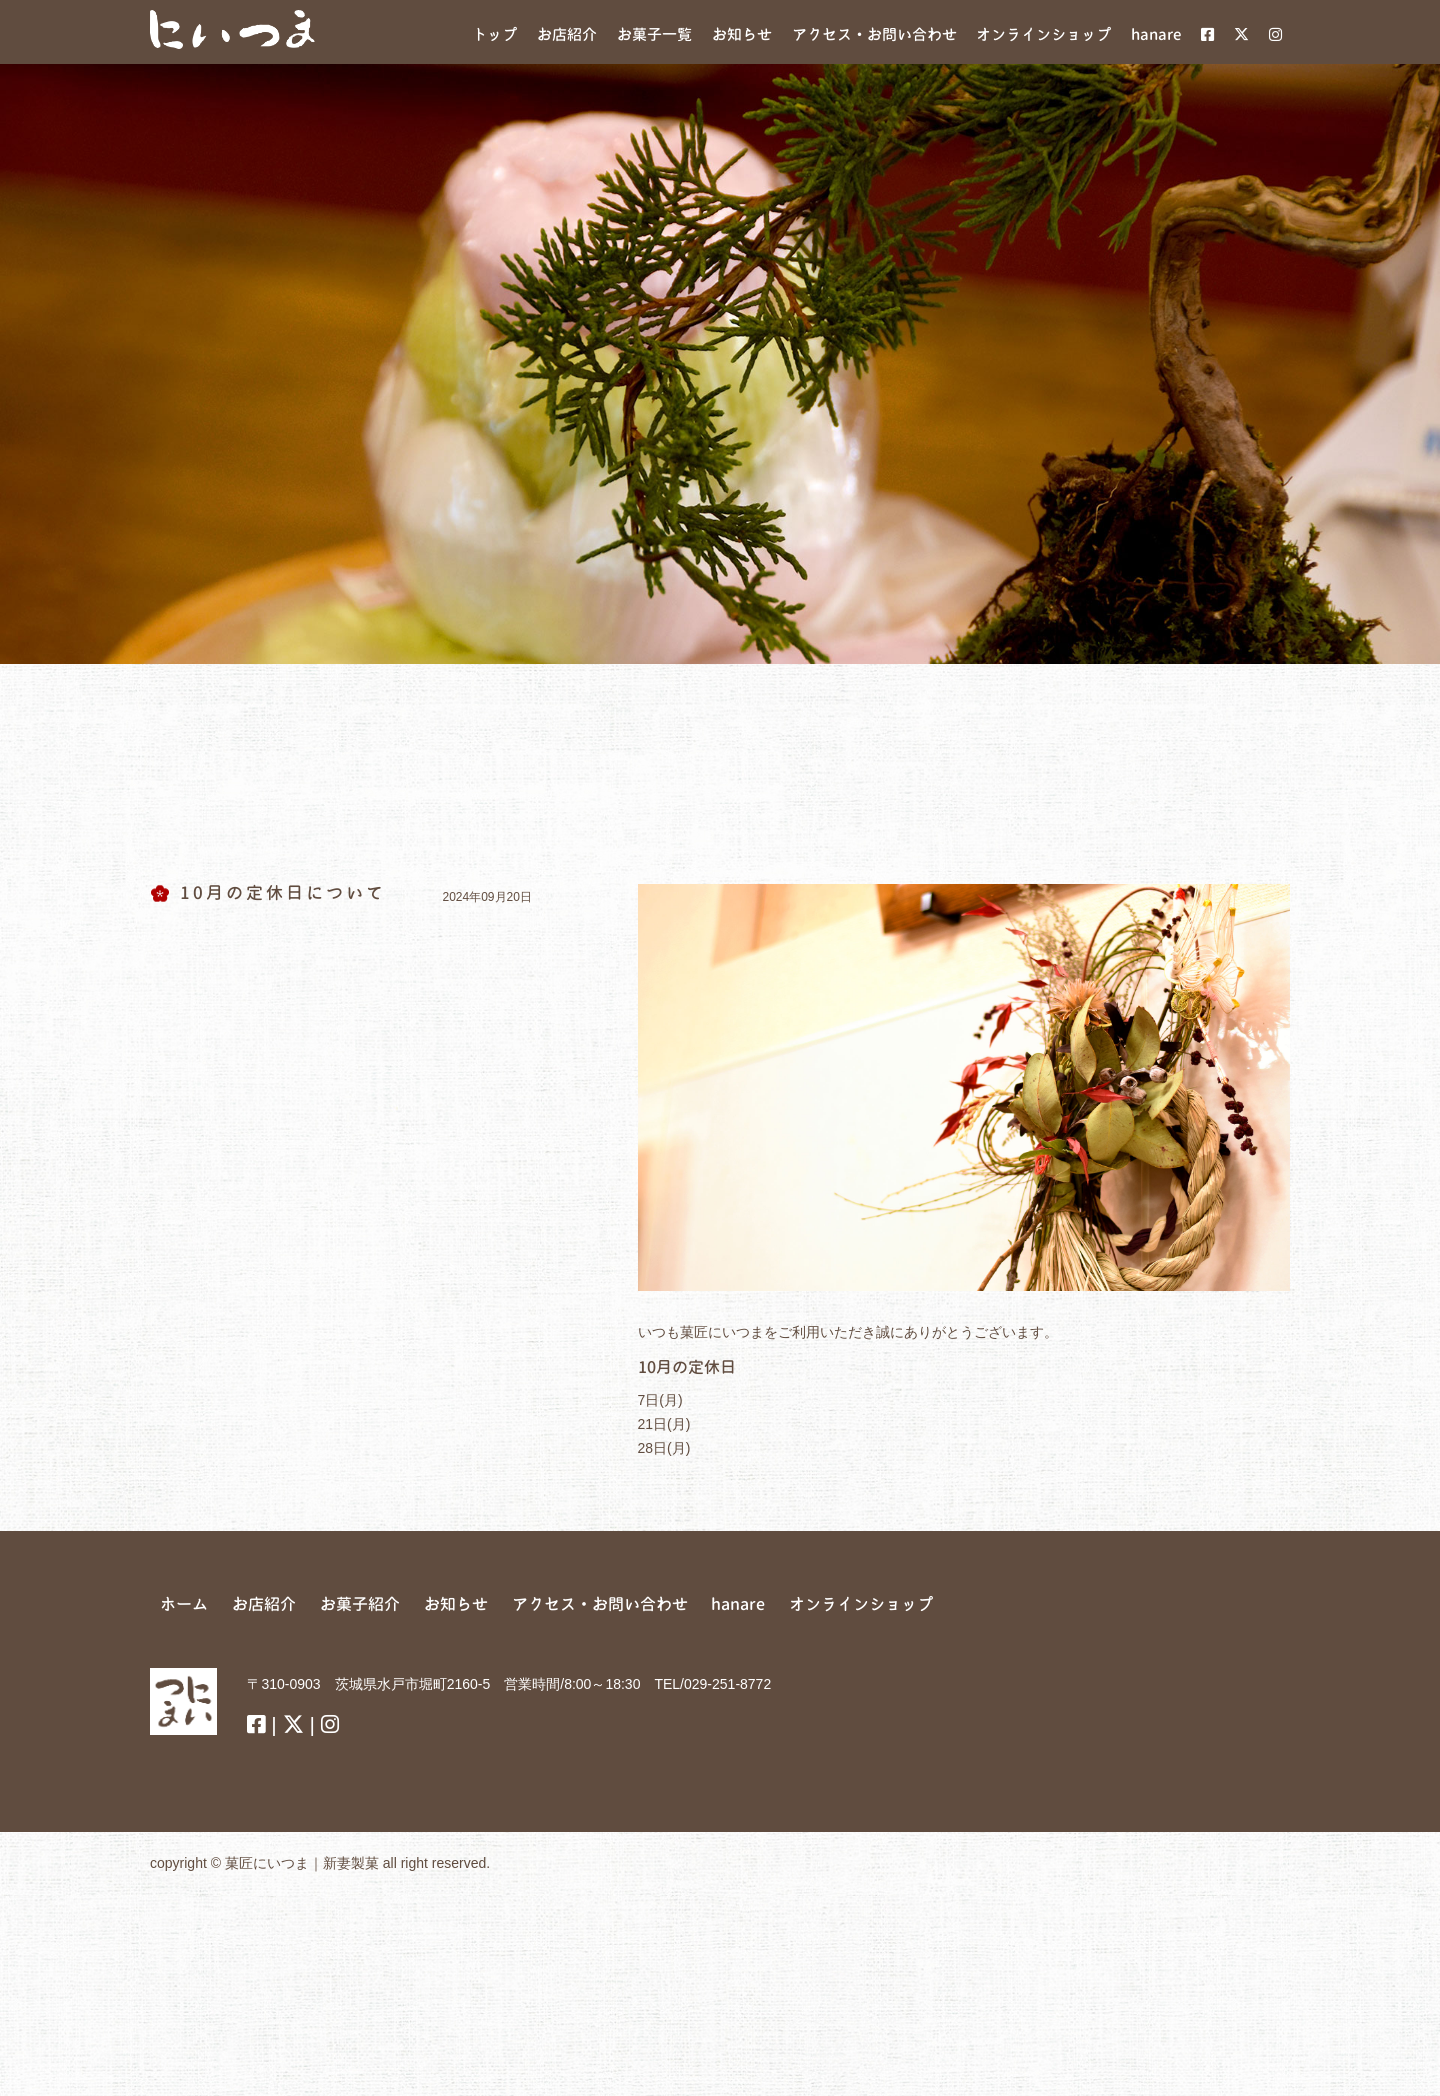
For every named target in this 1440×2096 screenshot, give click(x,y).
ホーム (184, 1604)
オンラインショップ (861, 1604)
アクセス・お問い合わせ (600, 1604)
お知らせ (456, 1604)
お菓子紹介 (360, 1604)
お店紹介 (264, 1604)
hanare (738, 1604)
